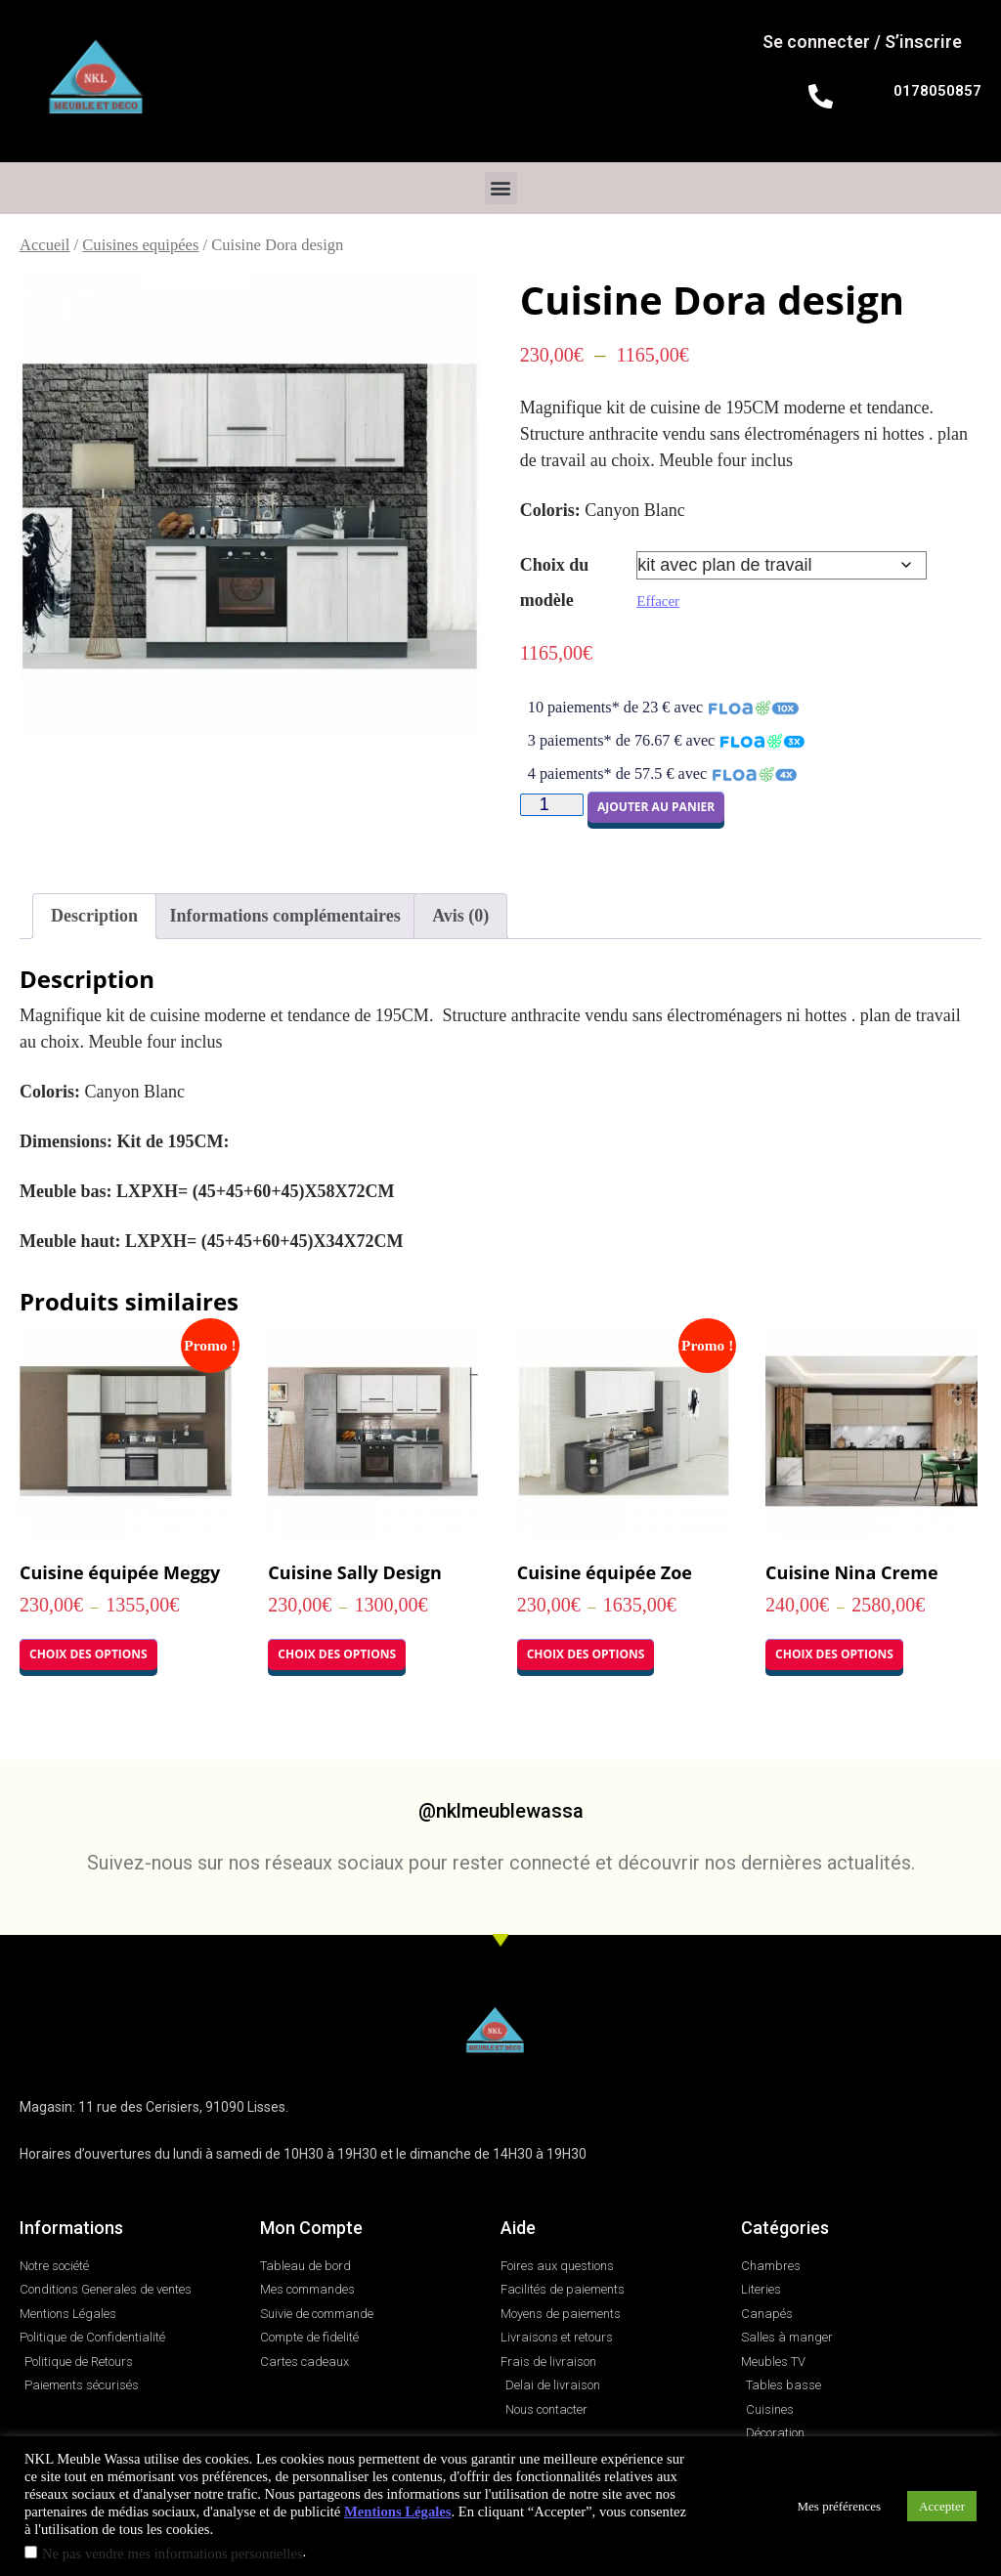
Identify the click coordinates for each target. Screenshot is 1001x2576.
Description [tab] (94, 915)
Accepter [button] (942, 2506)
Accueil (44, 245)
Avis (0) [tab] (460, 915)
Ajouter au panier (656, 806)
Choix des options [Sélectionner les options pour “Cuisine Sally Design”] (337, 1654)
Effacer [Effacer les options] (657, 601)
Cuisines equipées (140, 245)
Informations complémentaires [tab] (285, 915)
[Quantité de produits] (552, 805)
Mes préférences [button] (840, 2506)
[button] (501, 188)
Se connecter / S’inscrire (862, 41)
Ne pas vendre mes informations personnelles (172, 2553)
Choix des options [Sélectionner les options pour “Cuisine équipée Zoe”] (586, 1654)
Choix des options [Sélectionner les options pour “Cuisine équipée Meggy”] (88, 1654)
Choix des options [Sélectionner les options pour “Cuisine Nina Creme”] (834, 1654)
